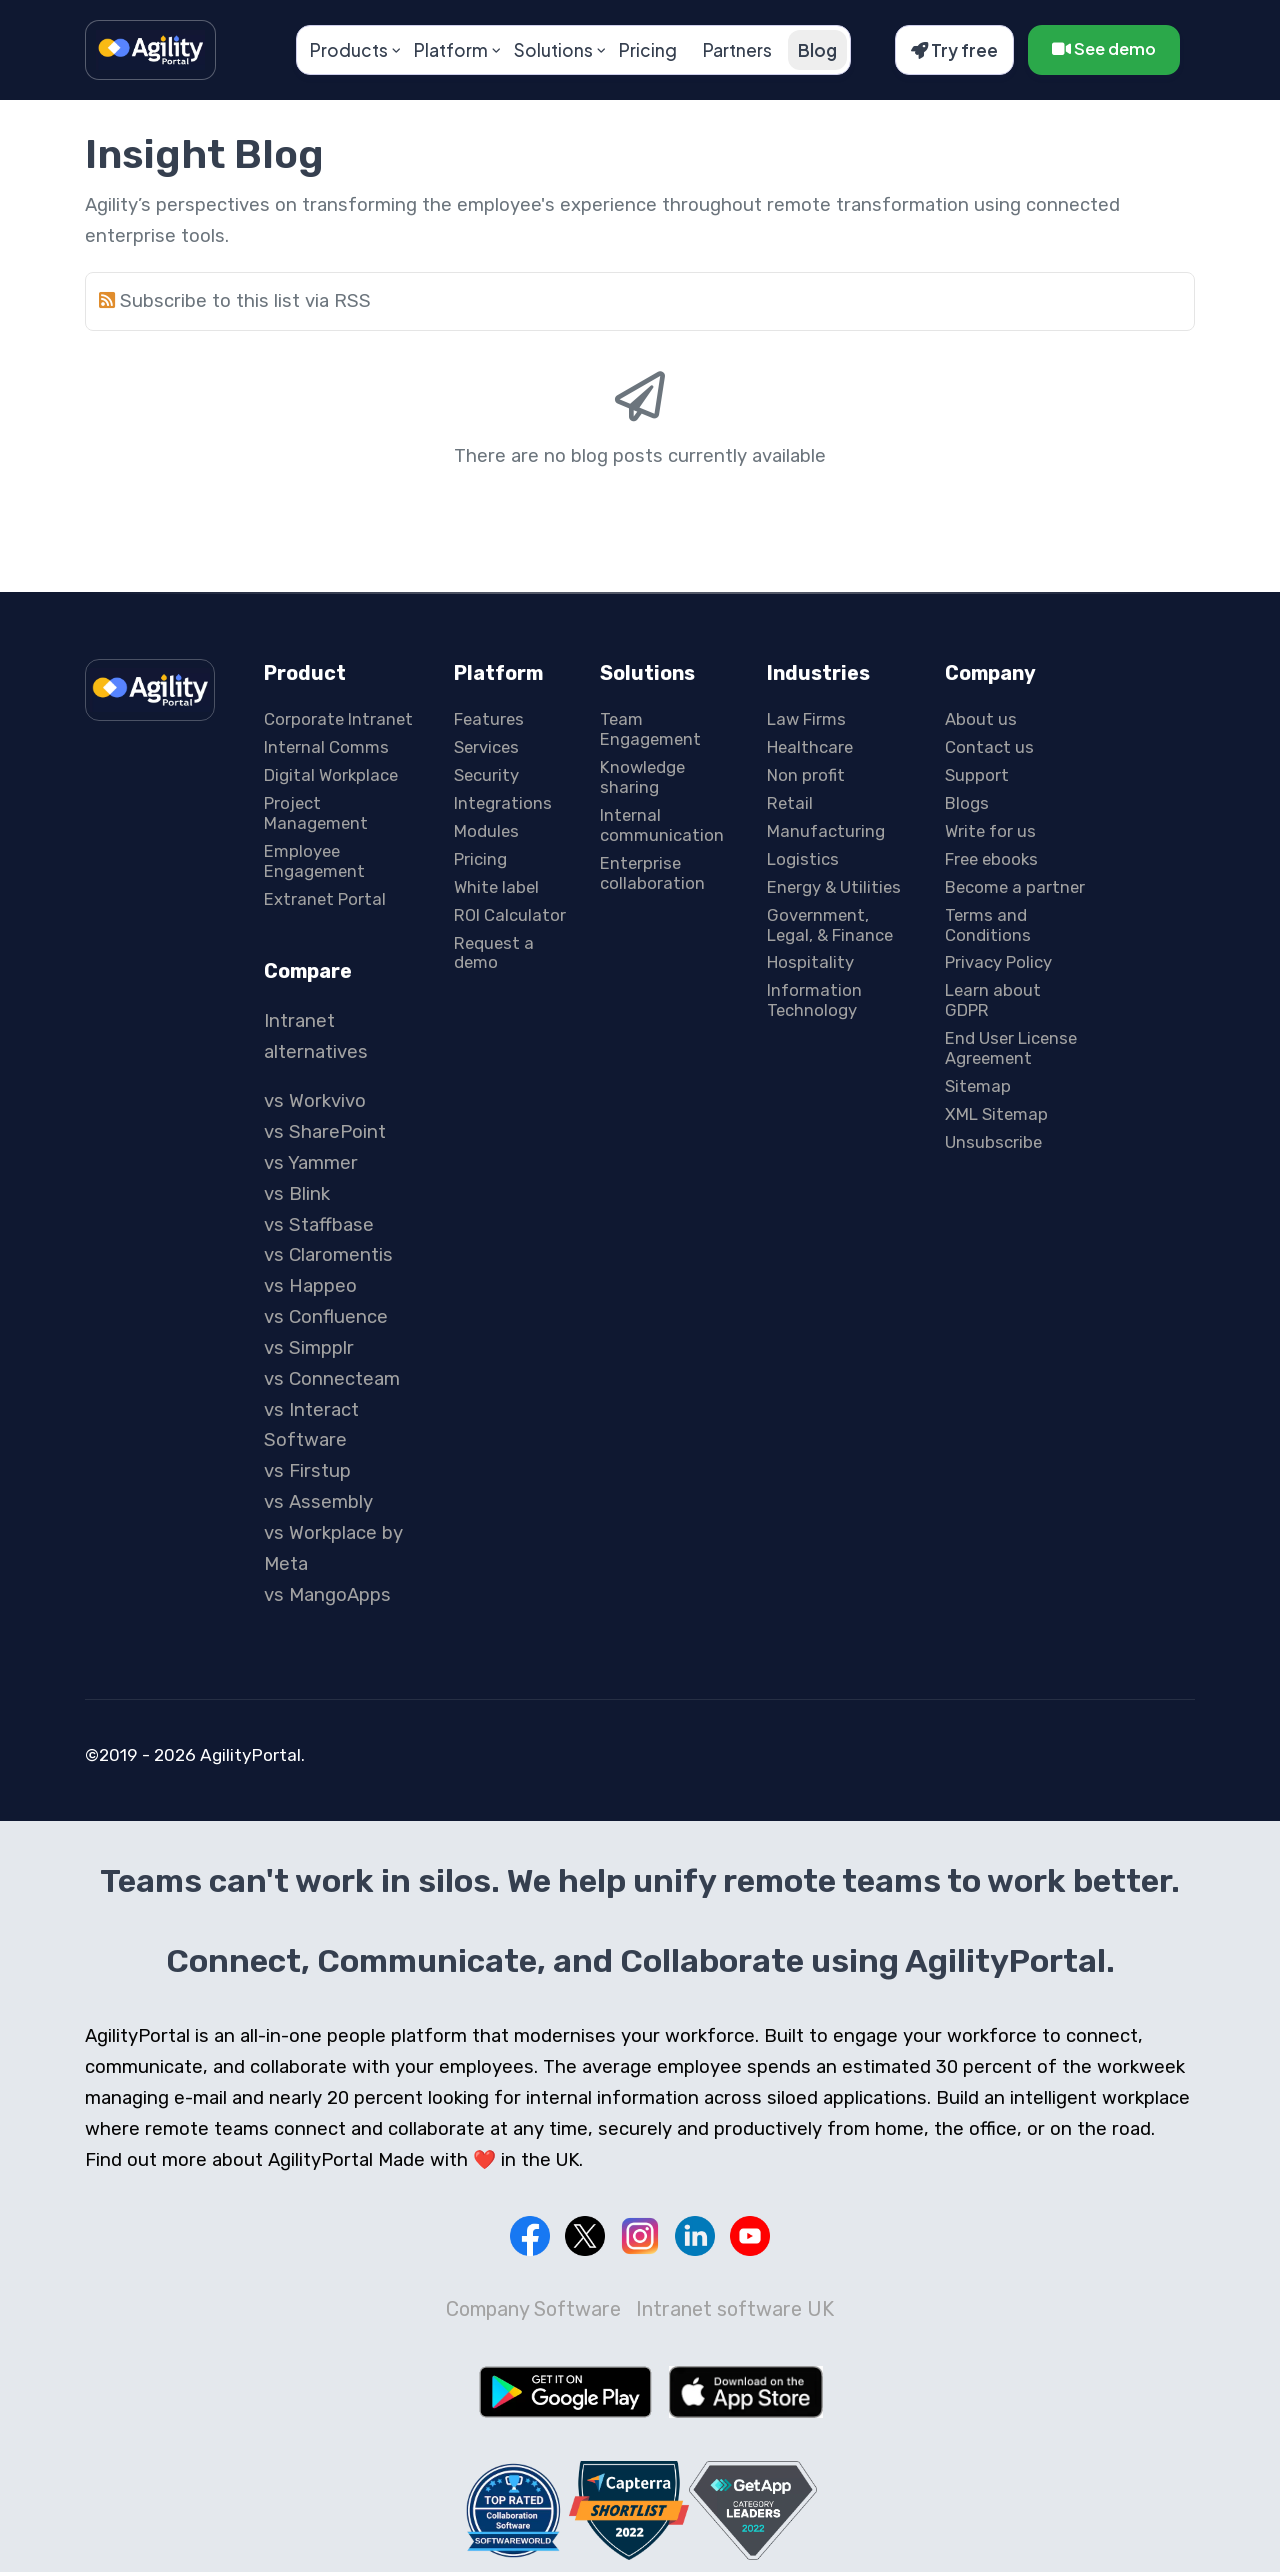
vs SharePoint (325, 1132)
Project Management (316, 813)
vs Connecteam (332, 1379)
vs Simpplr (309, 1348)
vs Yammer (311, 1163)
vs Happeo (310, 1286)
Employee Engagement (314, 861)
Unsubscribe (993, 1142)
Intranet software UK (735, 2309)
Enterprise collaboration (652, 873)
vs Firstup (307, 1471)
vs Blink (297, 1194)
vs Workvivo (315, 1101)
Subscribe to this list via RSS (245, 301)
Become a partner (1015, 887)
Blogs (967, 803)
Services (486, 747)
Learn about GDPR (993, 1000)
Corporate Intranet (338, 719)
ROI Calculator (510, 915)
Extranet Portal (325, 899)
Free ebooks (991, 859)
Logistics (803, 859)
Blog (817, 50)
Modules (486, 831)
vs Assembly (318, 1502)
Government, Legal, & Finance (830, 925)
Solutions (553, 50)
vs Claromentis (328, 1255)
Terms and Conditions (988, 925)
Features (489, 719)
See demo (1104, 48)
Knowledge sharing (642, 777)
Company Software (533, 2309)
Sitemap (978, 1086)
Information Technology (814, 1000)
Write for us (990, 831)
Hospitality (810, 962)
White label (496, 887)
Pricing (648, 50)
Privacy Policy (998, 962)
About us (981, 719)
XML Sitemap (996, 1114)
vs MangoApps (327, 1595)
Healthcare (810, 747)
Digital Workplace (331, 775)
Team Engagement (650, 729)
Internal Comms (326, 747)
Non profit (806, 775)
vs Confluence (326, 1317)
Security (486, 775)
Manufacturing (826, 831)
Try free (954, 50)
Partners (737, 50)
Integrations (503, 803)
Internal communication (662, 825)
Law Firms (806, 719)
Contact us (989, 747)
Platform (451, 50)
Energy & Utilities (834, 887)
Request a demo (494, 953)
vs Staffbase (319, 1225)
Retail (790, 803)
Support (977, 775)
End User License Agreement (1011, 1048)
